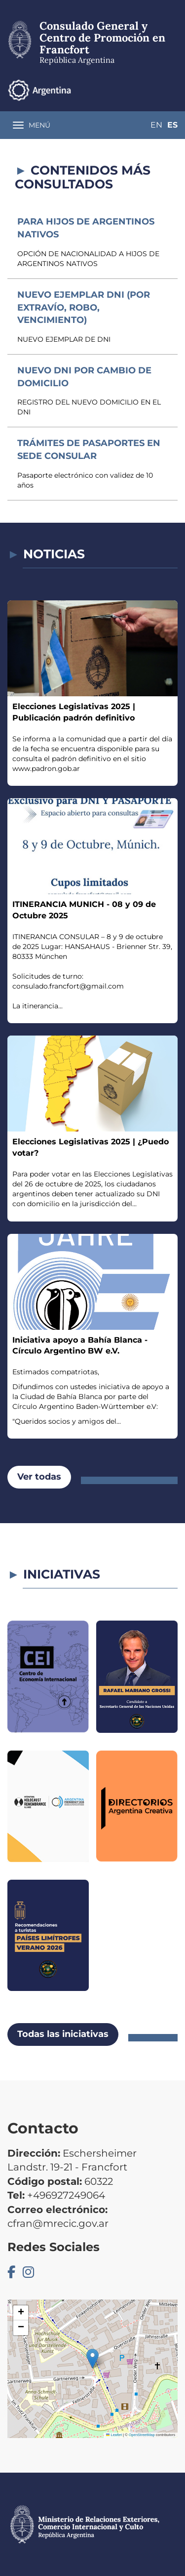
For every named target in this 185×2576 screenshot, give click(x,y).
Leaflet (114, 2435)
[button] (92, 2359)
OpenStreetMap (142, 2435)
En (156, 125)
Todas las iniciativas (63, 2034)
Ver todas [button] (39, 1476)
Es (172, 125)
